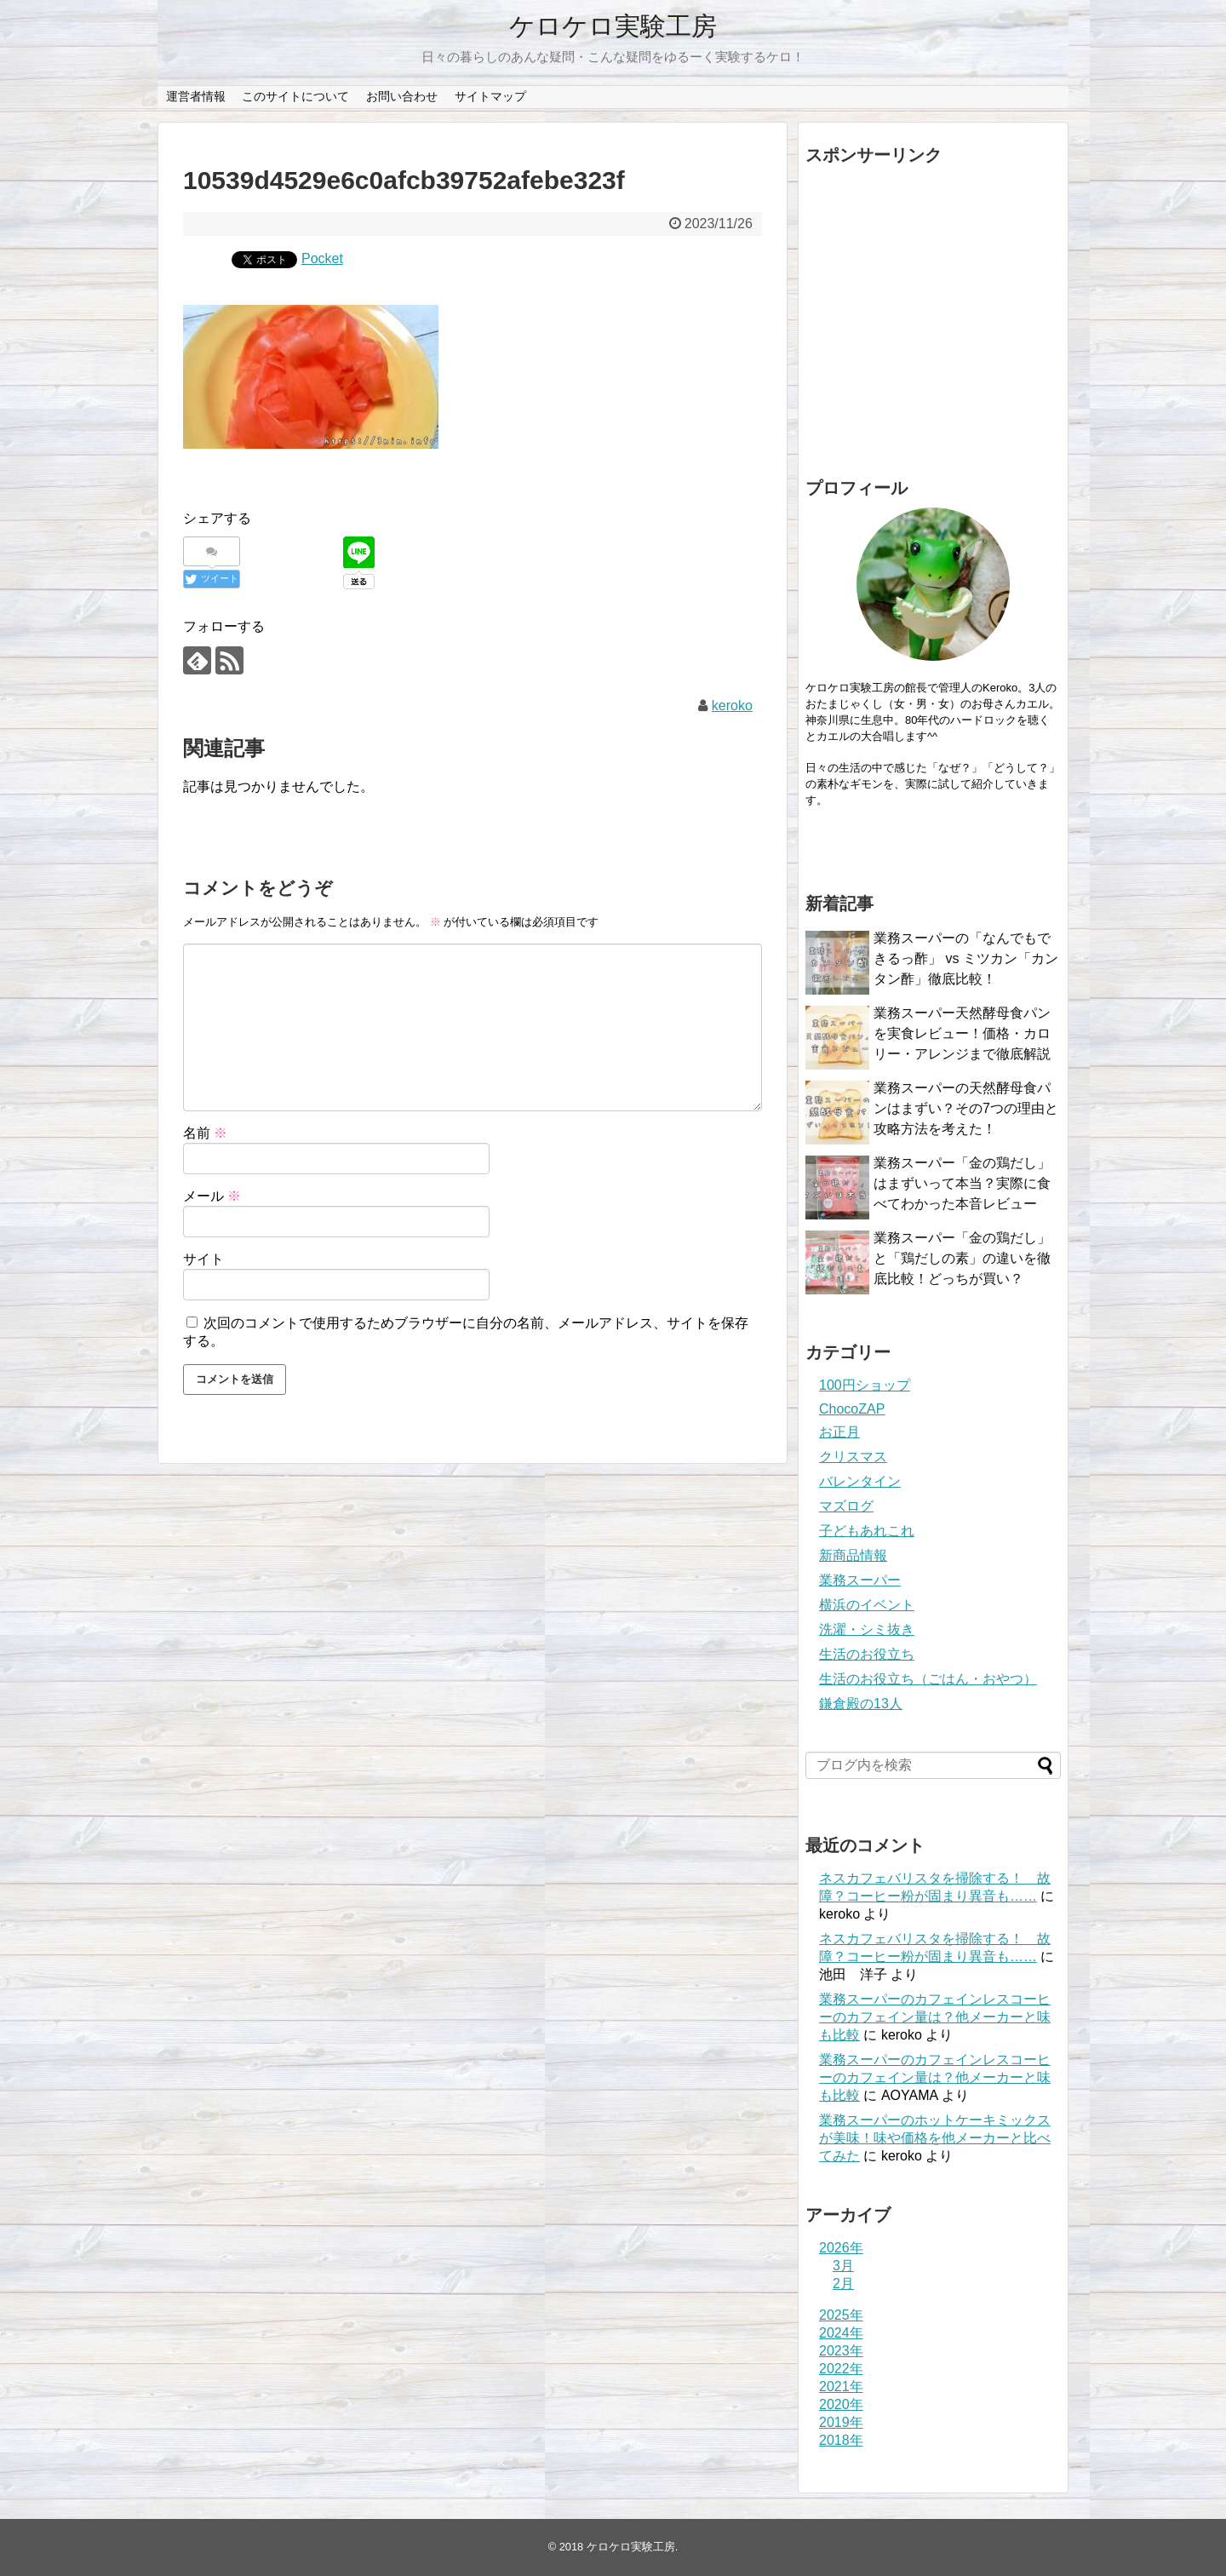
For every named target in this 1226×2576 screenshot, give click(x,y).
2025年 (841, 2315)
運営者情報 (196, 96)
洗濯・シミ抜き (866, 1629)
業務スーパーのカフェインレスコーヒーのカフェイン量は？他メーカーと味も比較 (935, 2017)
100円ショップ (864, 1385)
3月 (843, 2265)
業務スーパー (860, 1580)
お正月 (839, 1432)
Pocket (322, 258)
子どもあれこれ (866, 1530)
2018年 (841, 2440)
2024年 (841, 2333)
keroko (732, 705)
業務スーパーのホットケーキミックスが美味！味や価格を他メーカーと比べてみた (935, 2138)
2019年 (841, 2422)
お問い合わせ (402, 96)
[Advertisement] (933, 316)
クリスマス (853, 1456)
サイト (203, 1259)
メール (212, 1196)
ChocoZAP (852, 1409)
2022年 (841, 2368)
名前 (205, 1133)
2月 (843, 2283)
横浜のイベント (866, 1605)
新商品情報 (853, 1555)
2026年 (841, 2247)
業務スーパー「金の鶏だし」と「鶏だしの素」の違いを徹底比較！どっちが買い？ (962, 1258)
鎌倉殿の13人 (860, 1703)
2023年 (841, 2351)
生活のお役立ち (866, 1654)
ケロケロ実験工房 (613, 26)
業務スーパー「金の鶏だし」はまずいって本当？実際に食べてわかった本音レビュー (962, 1183)
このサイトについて (295, 96)
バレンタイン (860, 1481)
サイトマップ (490, 96)
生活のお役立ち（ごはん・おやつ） (928, 1679)
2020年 (841, 2404)
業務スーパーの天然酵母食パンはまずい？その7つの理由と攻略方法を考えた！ (966, 1108)
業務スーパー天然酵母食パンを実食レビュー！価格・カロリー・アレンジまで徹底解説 (962, 1033)
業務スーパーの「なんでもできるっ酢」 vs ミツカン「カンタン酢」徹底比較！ (966, 958)
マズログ (846, 1506)
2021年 (841, 2386)
